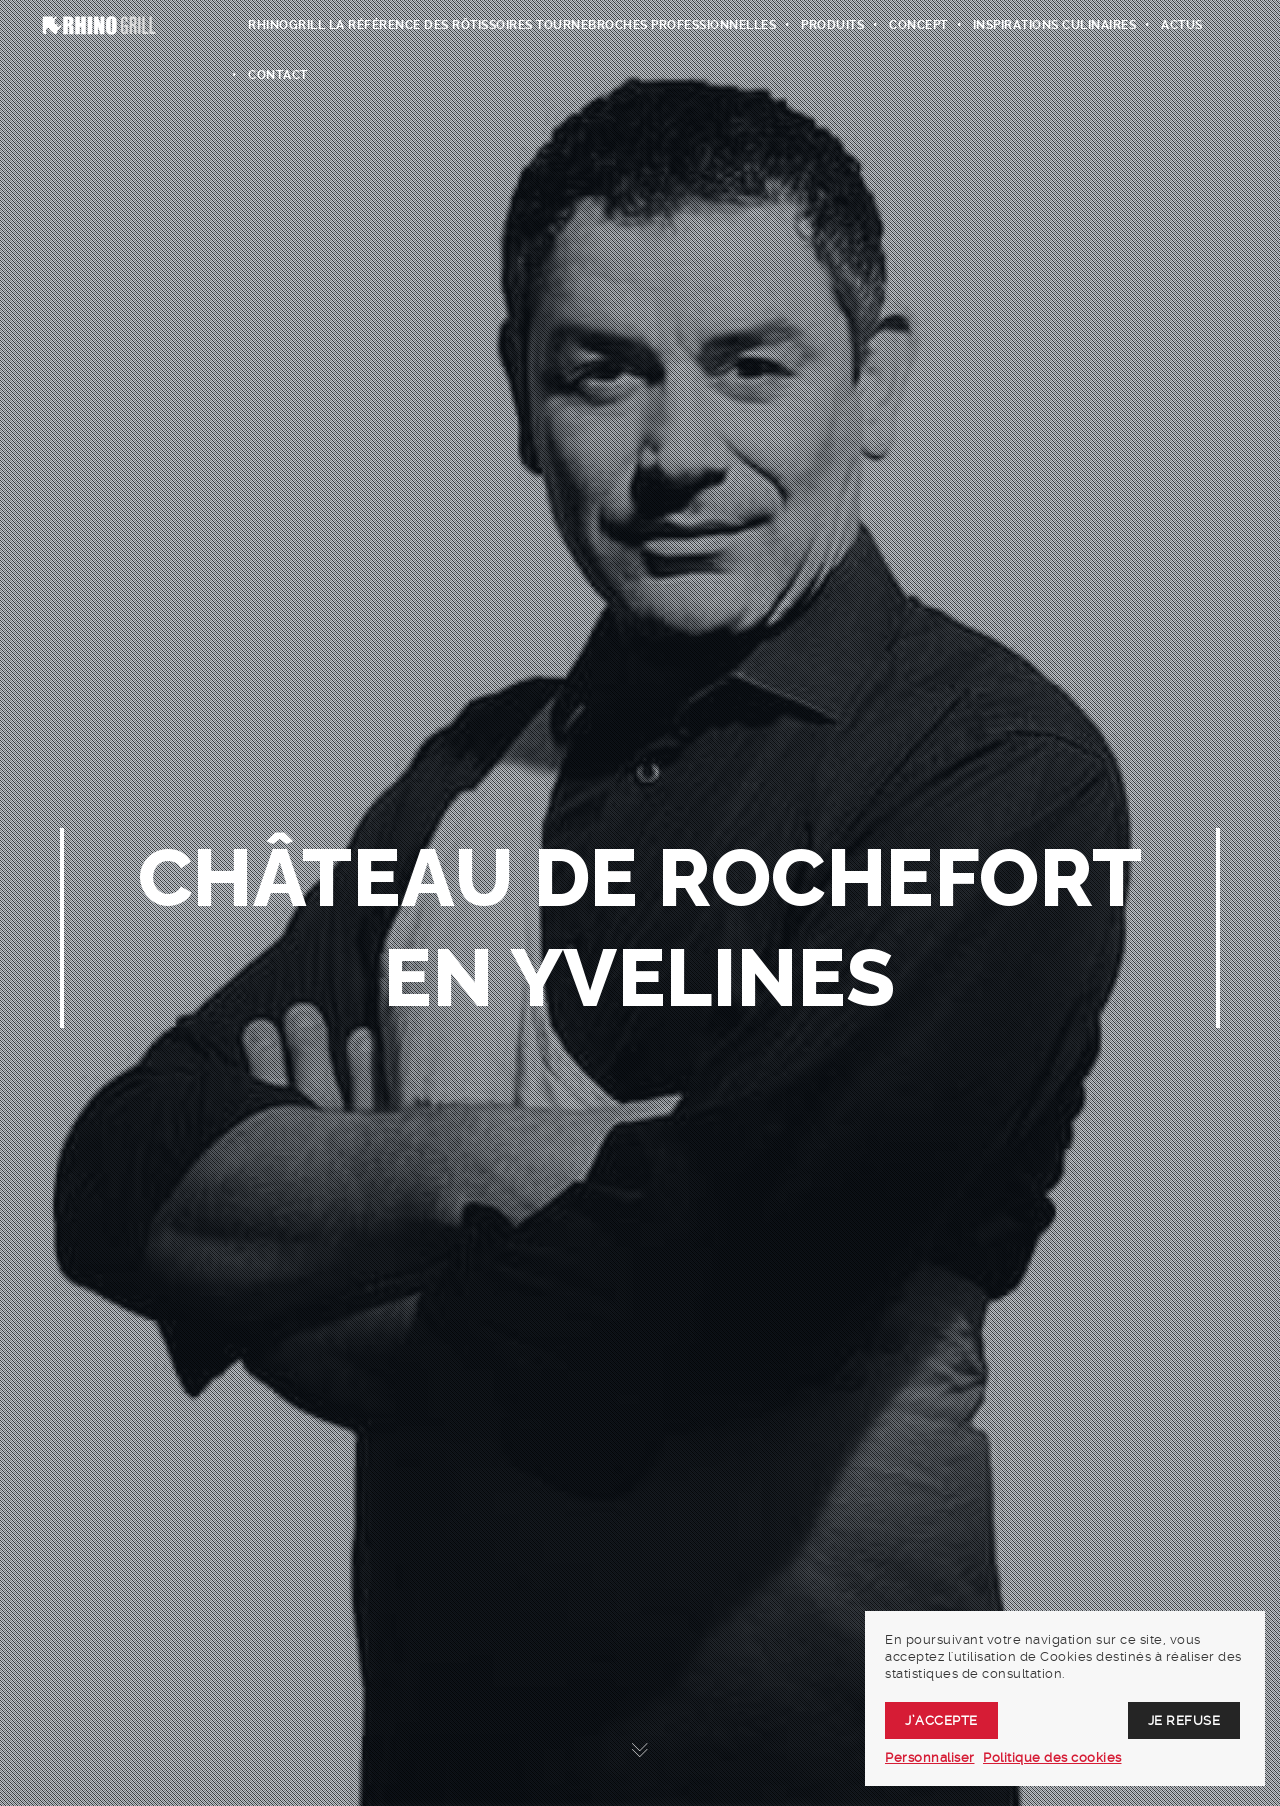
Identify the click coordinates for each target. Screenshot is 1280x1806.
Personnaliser (930, 1757)
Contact (278, 75)
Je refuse (1184, 1720)
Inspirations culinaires (1055, 25)
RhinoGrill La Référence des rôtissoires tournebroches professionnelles (512, 25)
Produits (832, 25)
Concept (918, 25)
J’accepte (941, 1720)
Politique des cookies (1052, 1757)
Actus (1182, 25)
